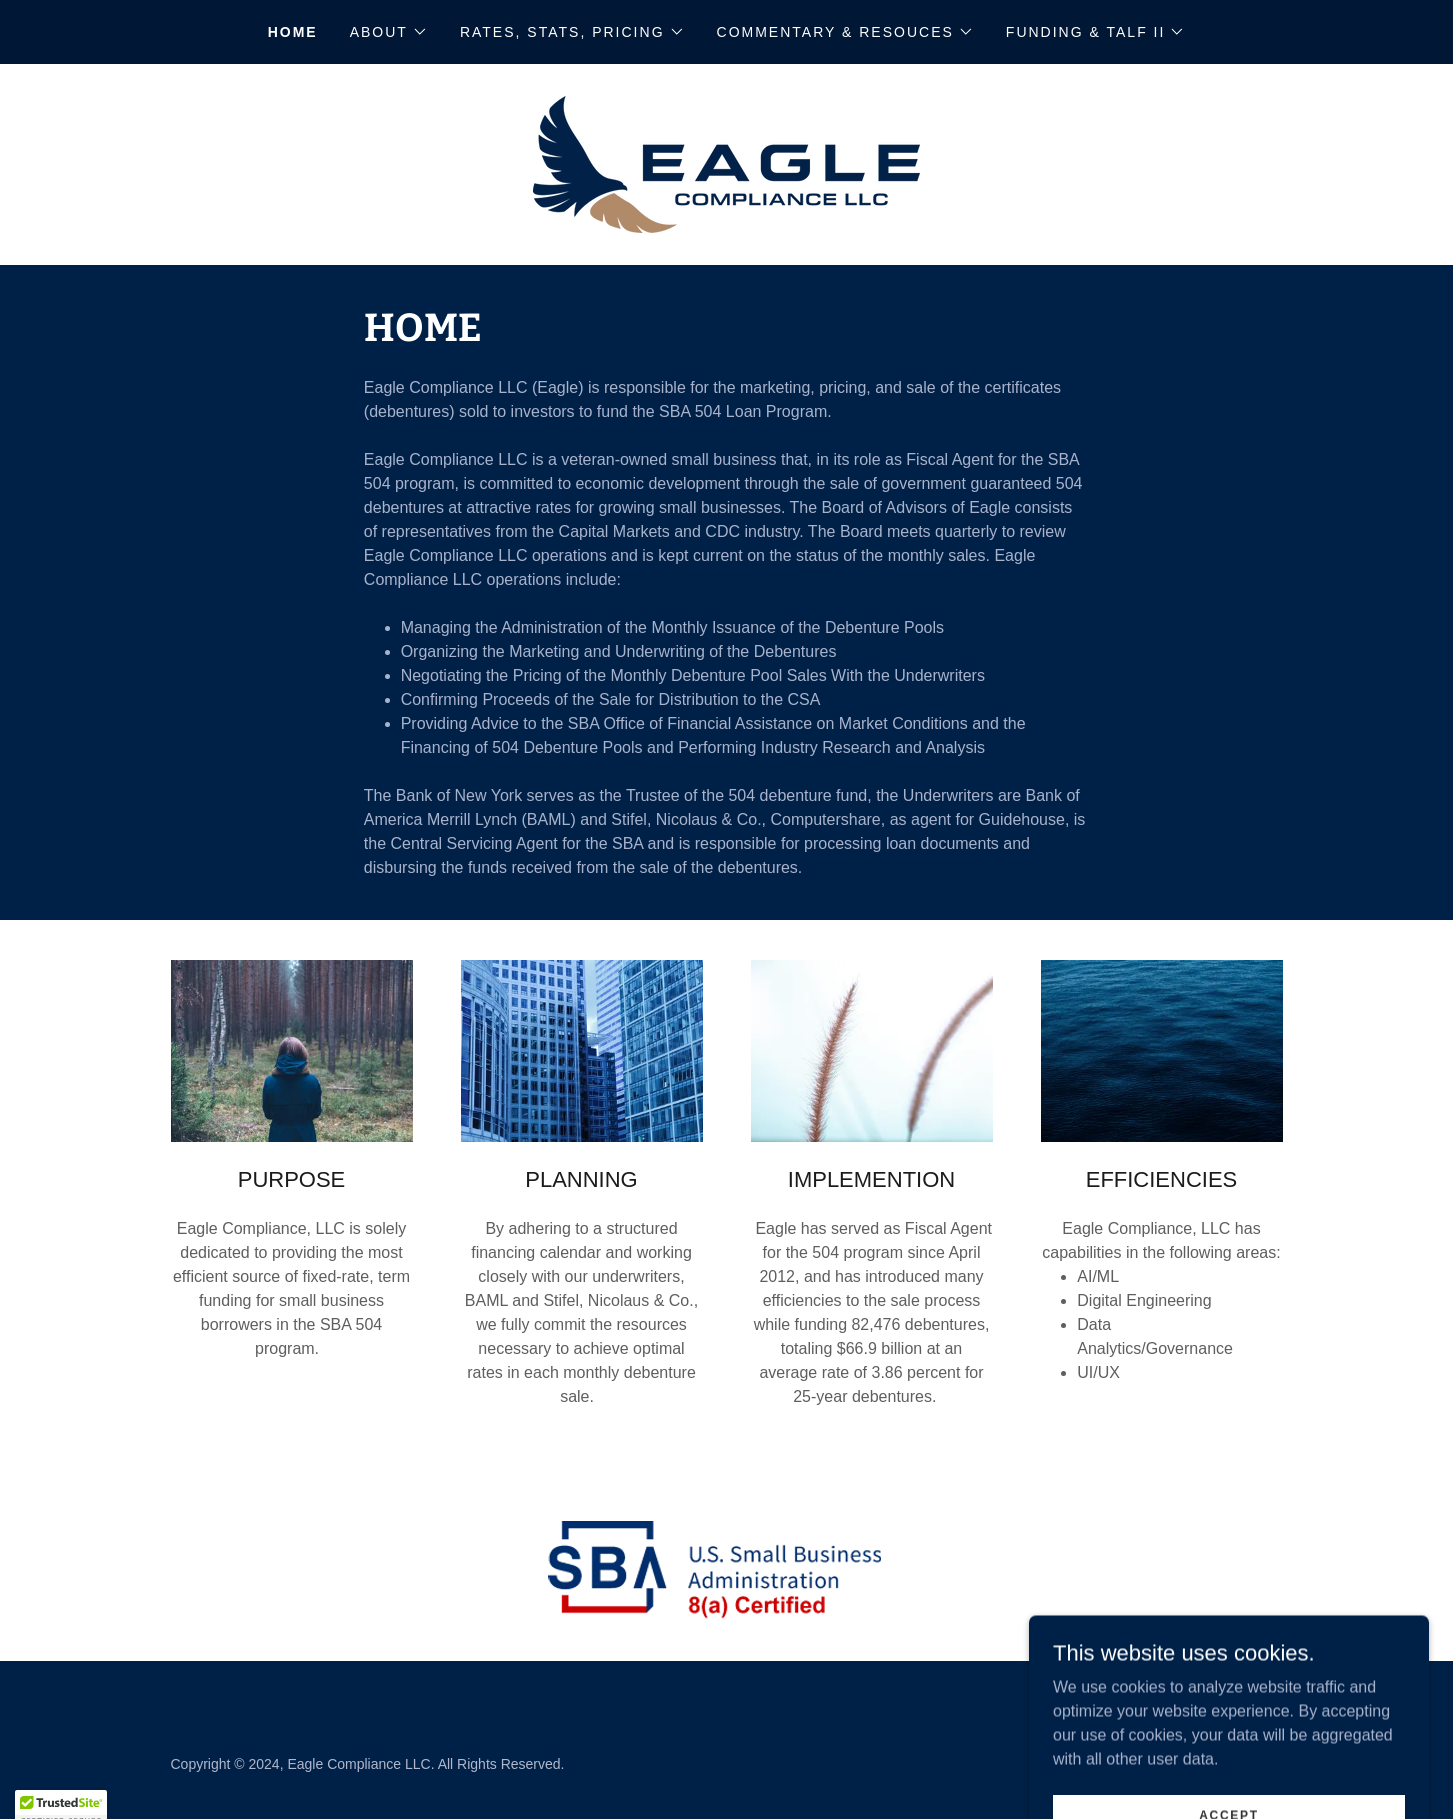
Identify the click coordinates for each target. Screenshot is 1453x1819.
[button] (389, 32)
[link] (726, 163)
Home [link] (293, 32)
